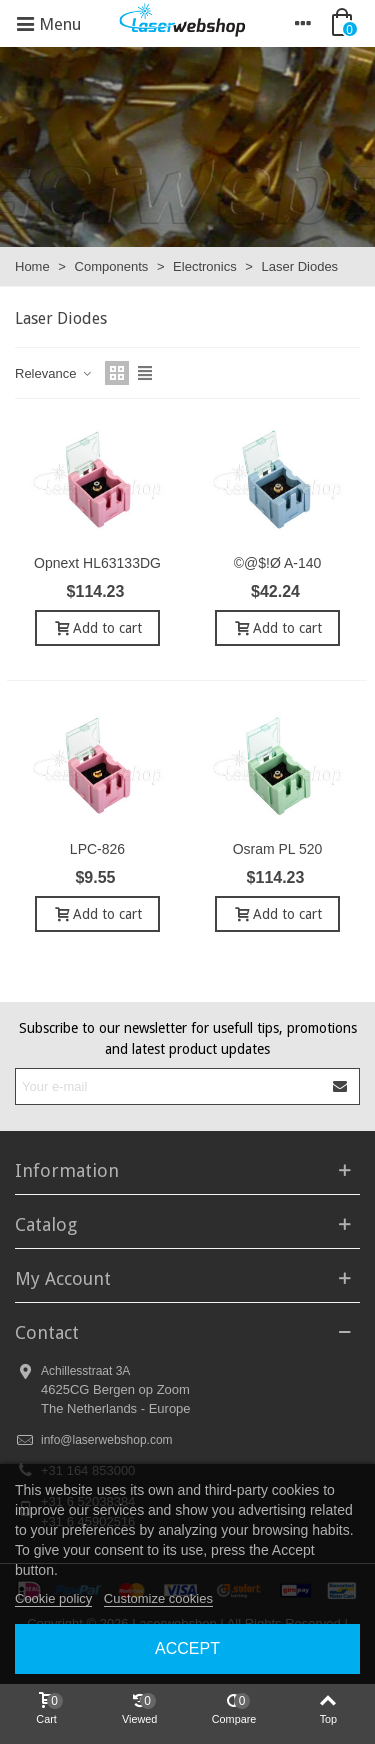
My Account (63, 1278)
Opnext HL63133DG (97, 563)
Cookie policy (53, 1598)
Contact (47, 1332)
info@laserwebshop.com (107, 1440)
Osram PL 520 (278, 849)
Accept (187, 1648)
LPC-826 (97, 849)
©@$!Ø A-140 (278, 563)
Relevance (54, 373)
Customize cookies (158, 1598)
